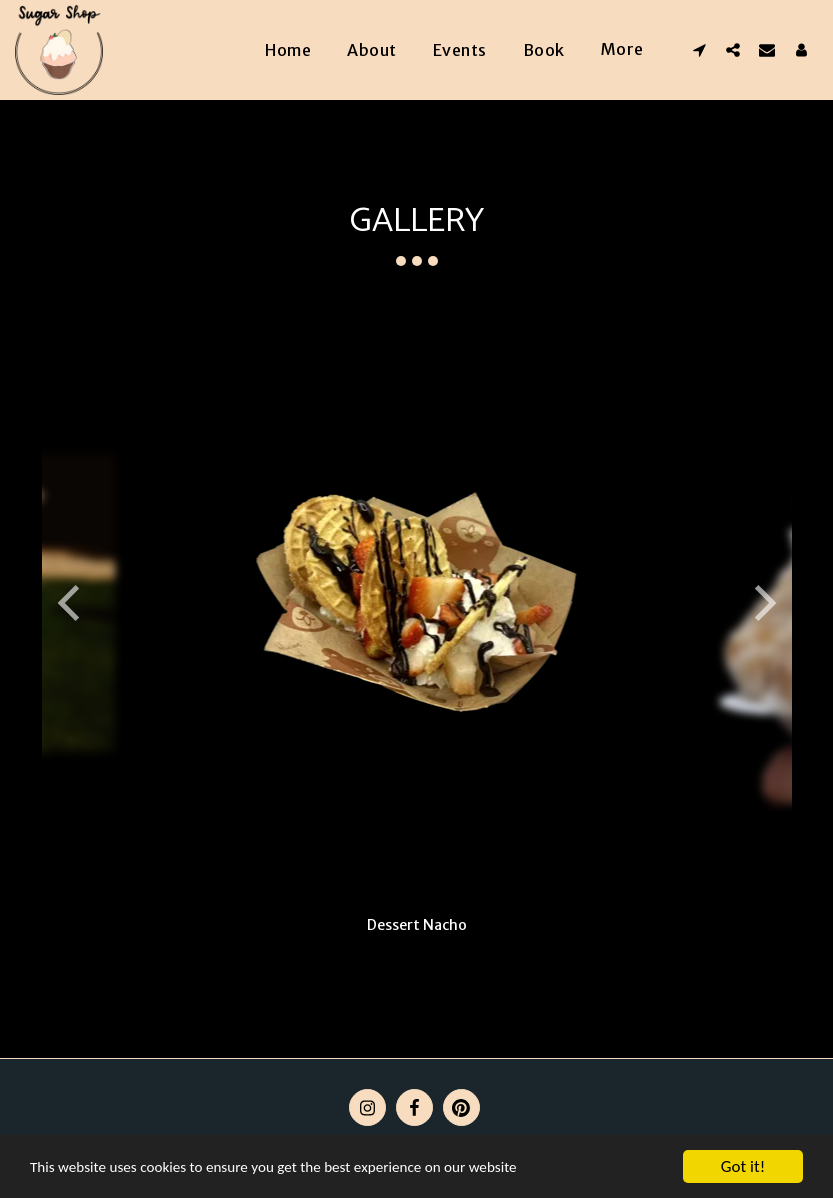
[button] (699, 49)
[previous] (72, 603)
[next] (762, 603)
